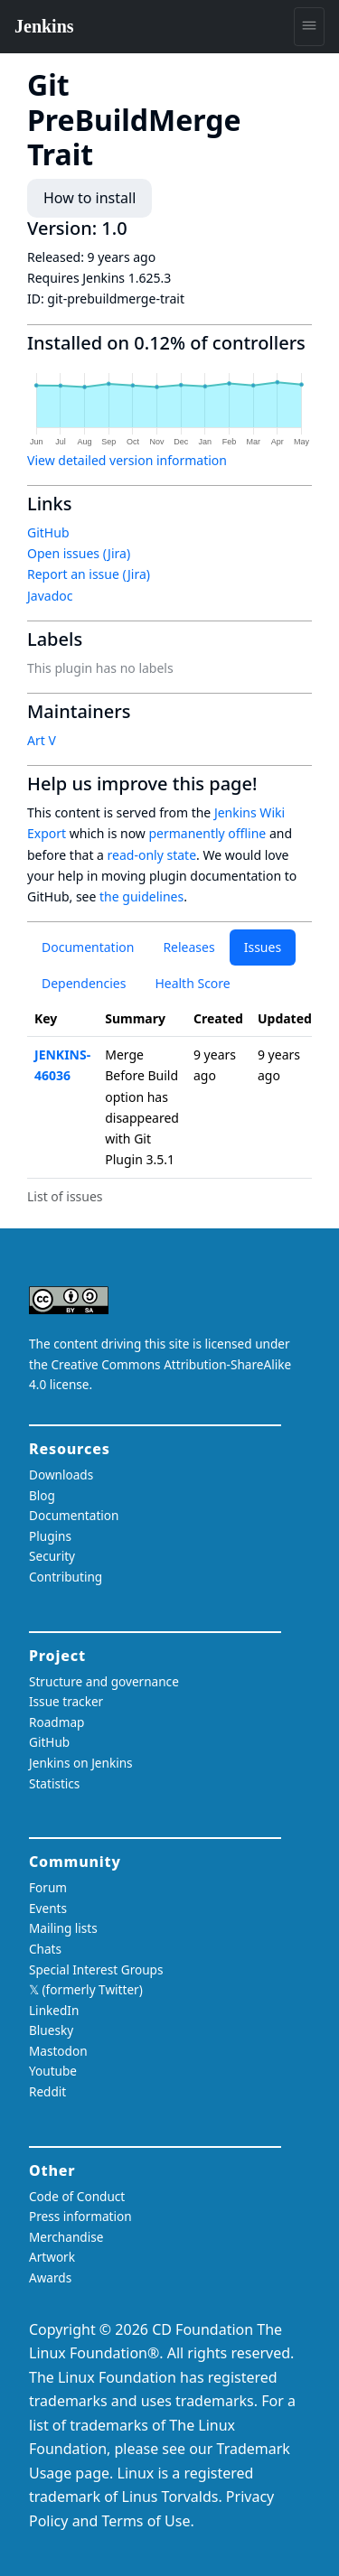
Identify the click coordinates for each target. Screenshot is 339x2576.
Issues (262, 947)
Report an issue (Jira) (88, 574)
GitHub (48, 532)
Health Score (192, 983)
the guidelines (141, 896)
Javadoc (49, 595)
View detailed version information (127, 460)
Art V (41, 740)
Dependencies (84, 983)
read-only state (152, 854)
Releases (188, 947)
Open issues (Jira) (78, 553)
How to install (89, 198)
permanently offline (207, 833)
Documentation (88, 947)
